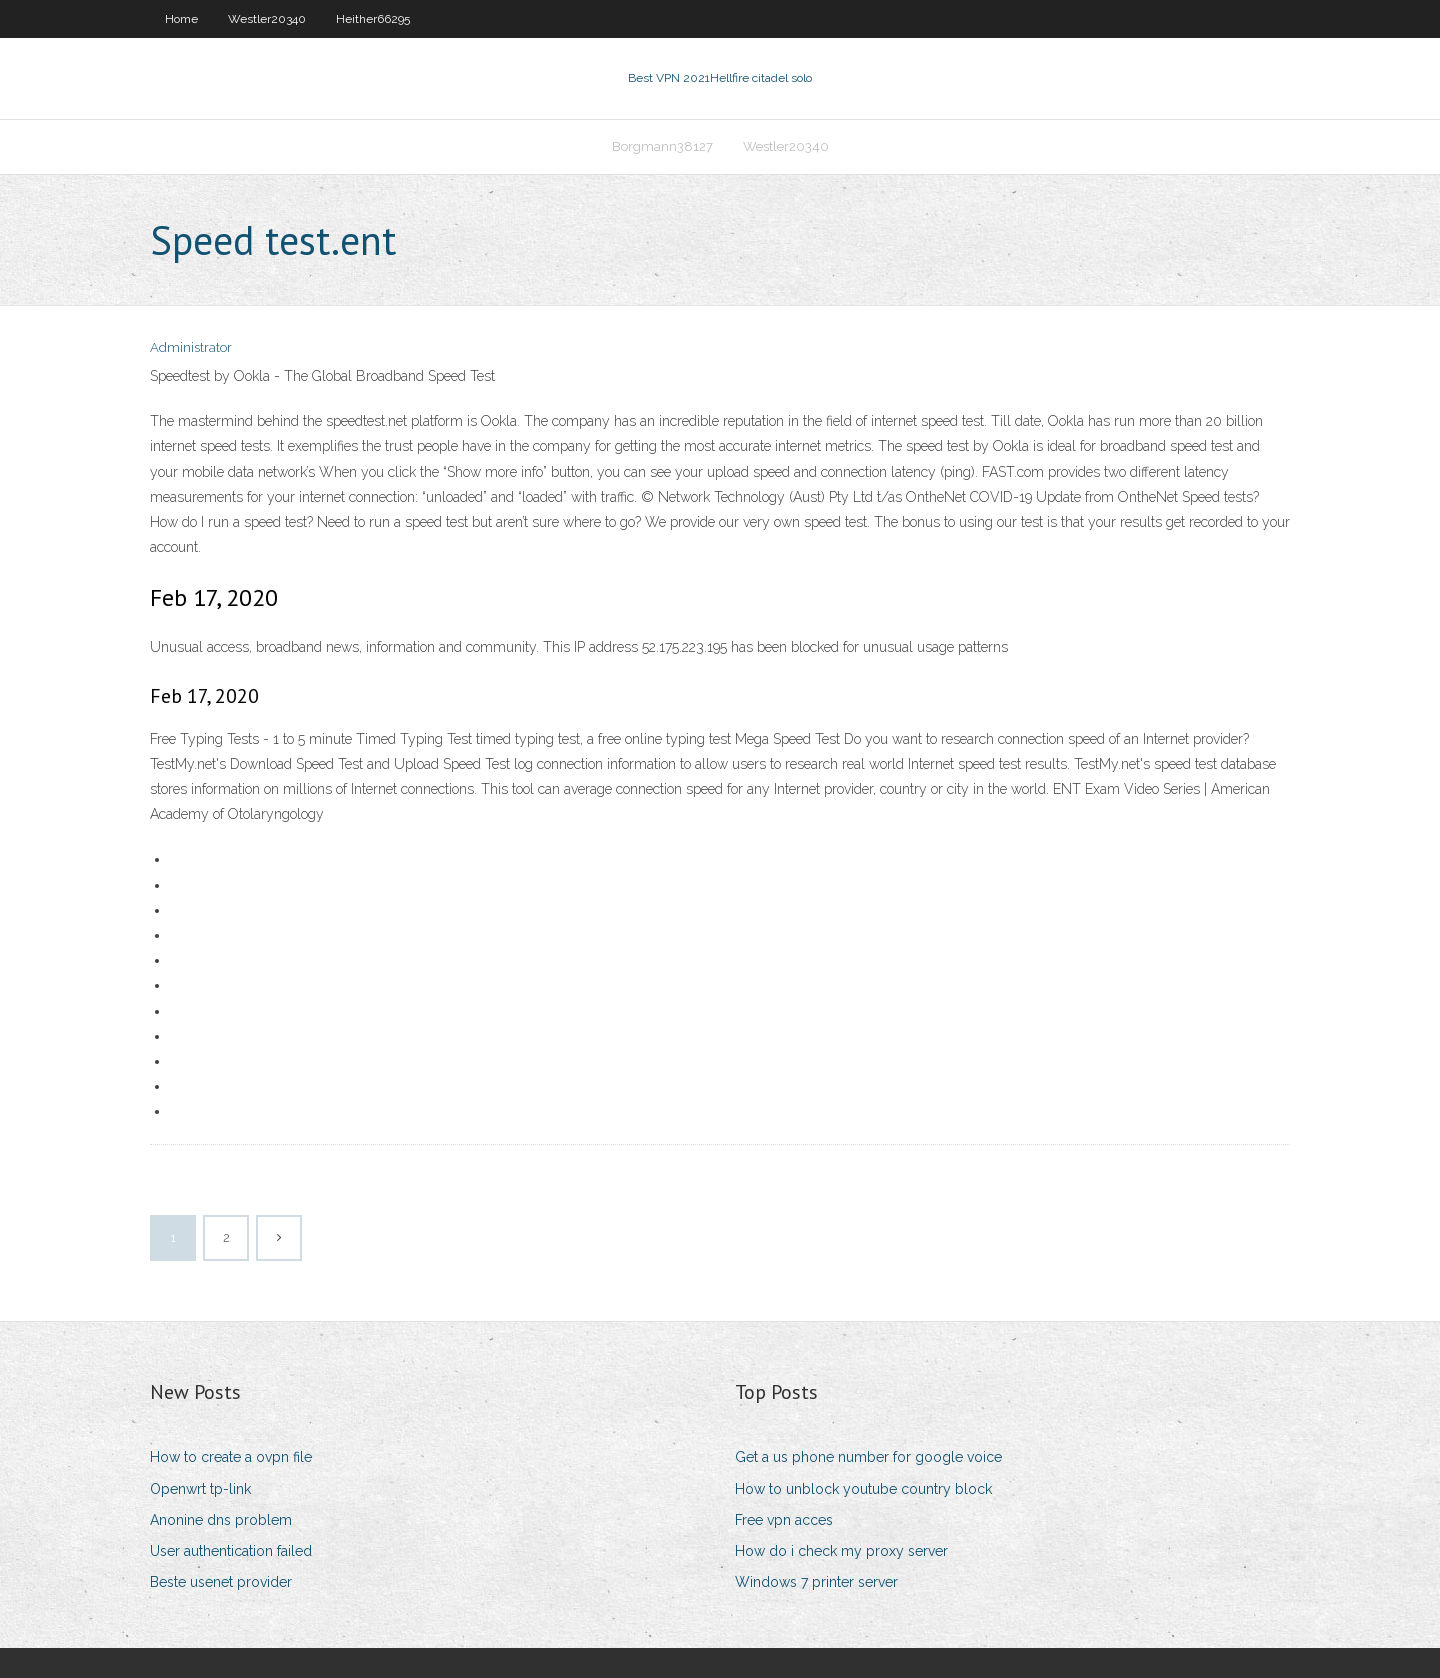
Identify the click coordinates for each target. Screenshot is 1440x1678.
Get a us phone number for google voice (868, 1457)
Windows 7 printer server (816, 1582)
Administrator (191, 347)
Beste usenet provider (221, 1582)
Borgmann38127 (662, 146)
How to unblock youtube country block (863, 1489)
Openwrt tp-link (200, 1489)
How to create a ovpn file (231, 1457)
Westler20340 (267, 19)
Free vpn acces (784, 1520)
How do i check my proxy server (841, 1551)
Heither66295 (373, 19)
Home (181, 19)
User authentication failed (231, 1551)
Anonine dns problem (221, 1520)
